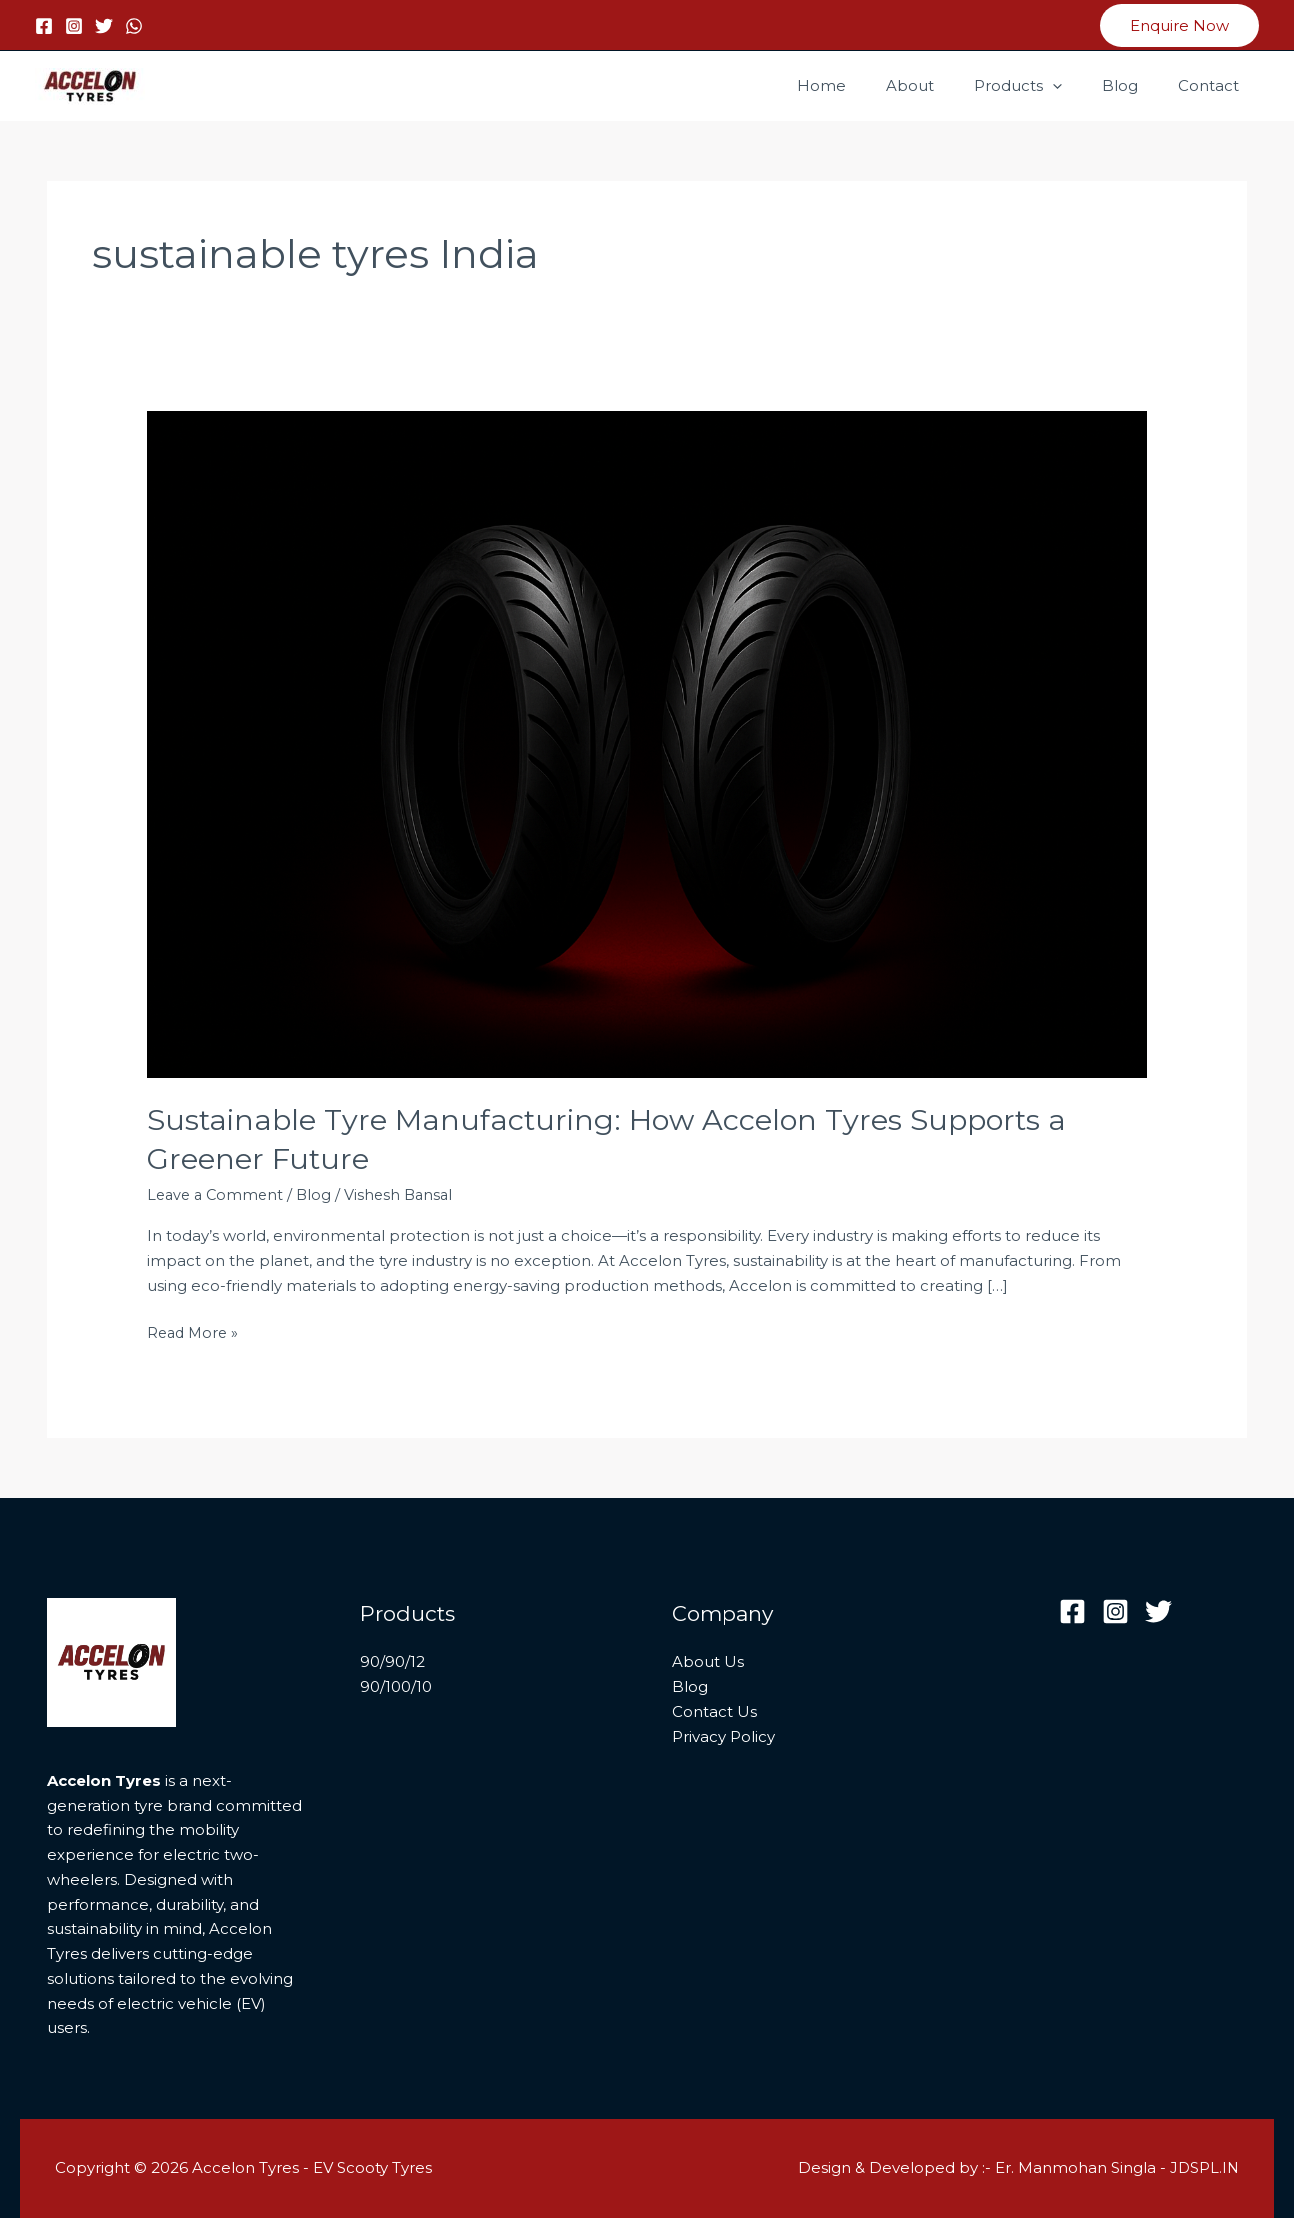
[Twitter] (104, 26)
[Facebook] (44, 26)
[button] (1179, 25)
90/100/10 (396, 1686)
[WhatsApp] (134, 26)
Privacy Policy (723, 1735)
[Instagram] (74, 26)
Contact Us (714, 1711)
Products (1043, 86)
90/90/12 (392, 1661)
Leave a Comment (218, 1194)
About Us (708, 1661)
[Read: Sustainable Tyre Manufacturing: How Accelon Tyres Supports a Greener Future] (647, 742)
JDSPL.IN (1203, 2167)
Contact (1213, 85)
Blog (1135, 85)
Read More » (195, 1331)
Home (866, 85)
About (945, 85)
